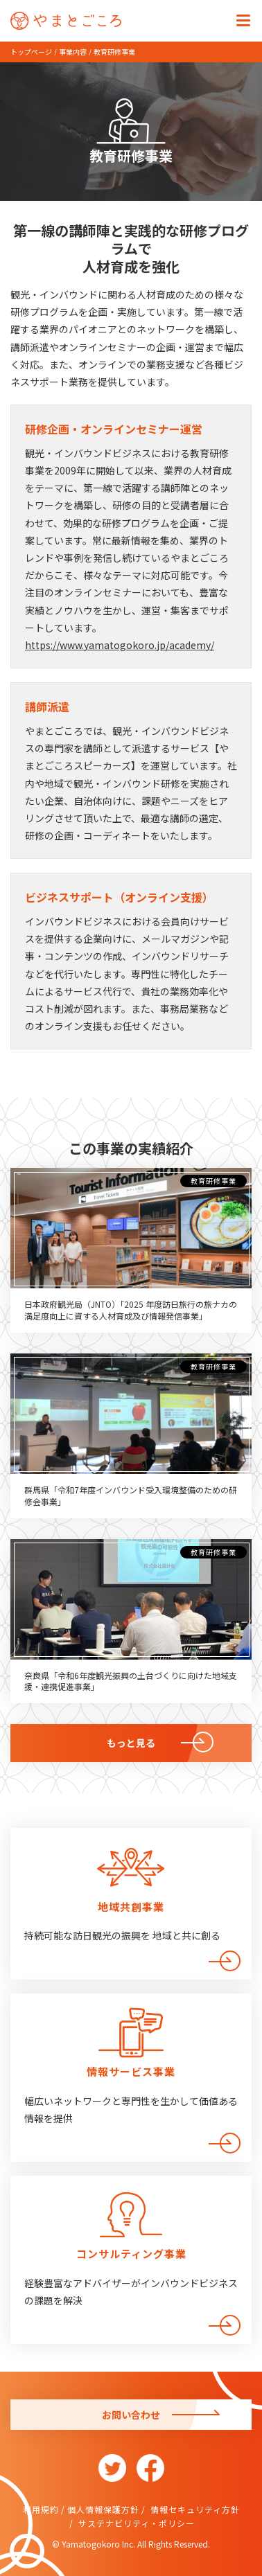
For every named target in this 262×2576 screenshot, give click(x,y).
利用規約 (41, 2509)
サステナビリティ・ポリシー (135, 2523)
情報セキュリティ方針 (194, 2509)
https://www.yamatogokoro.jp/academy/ (119, 645)
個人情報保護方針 (103, 2509)
